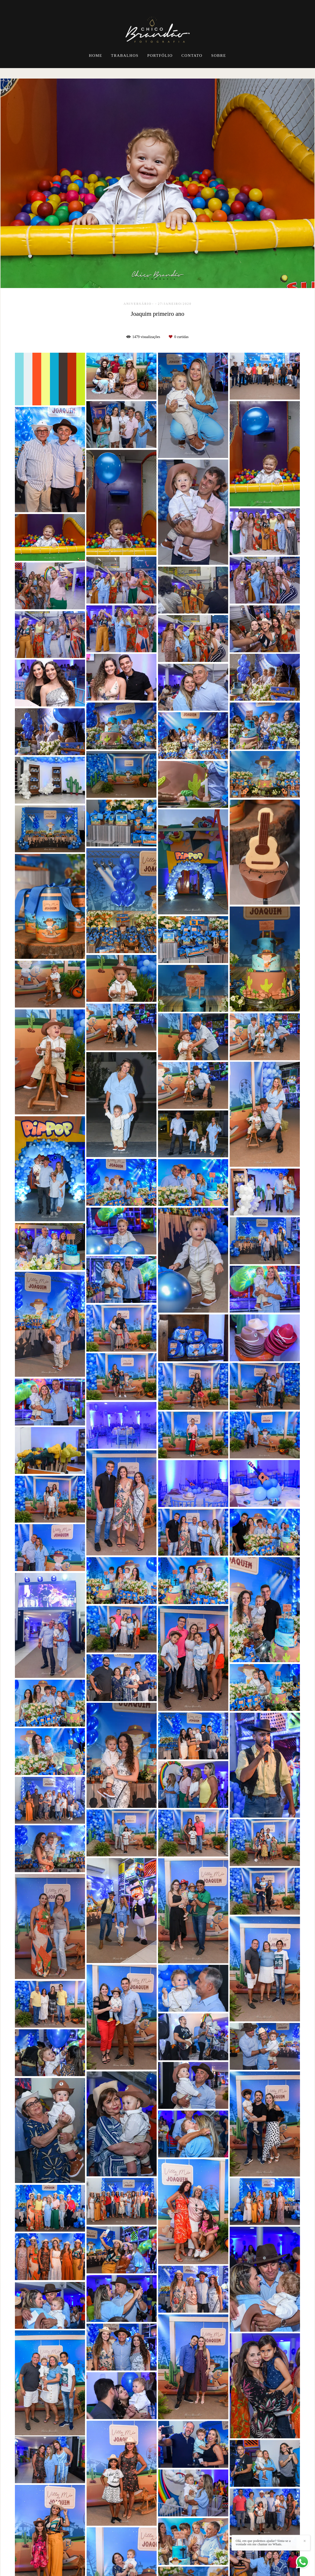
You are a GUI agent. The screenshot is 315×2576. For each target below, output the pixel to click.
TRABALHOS (124, 55)
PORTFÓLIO (160, 55)
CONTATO (191, 55)
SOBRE (218, 55)
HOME (95, 55)
